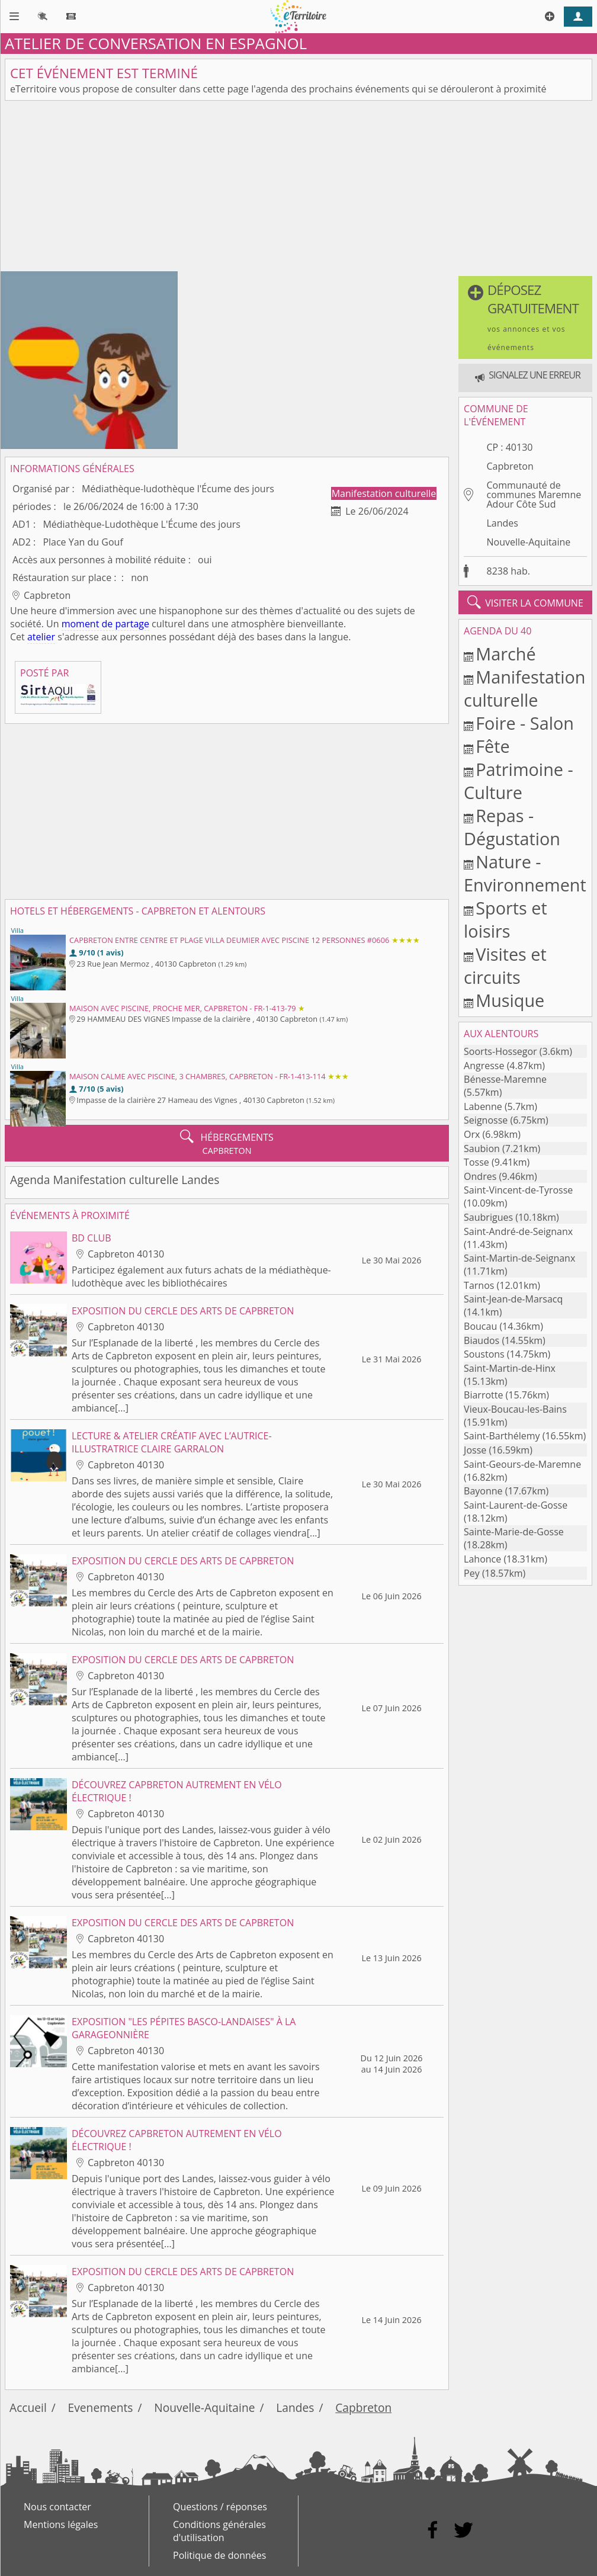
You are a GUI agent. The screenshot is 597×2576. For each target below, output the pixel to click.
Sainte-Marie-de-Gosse (514, 1531)
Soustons (484, 1354)
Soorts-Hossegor (500, 1051)
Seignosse (486, 1120)
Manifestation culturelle (384, 493)
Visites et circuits (505, 965)
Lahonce (482, 1559)
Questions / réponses (220, 2506)
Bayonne (483, 1490)
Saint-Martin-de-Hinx (510, 1368)
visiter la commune (525, 602)
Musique (510, 1000)
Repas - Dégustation (512, 827)
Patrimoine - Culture (518, 781)
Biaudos (481, 1340)
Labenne (483, 1106)
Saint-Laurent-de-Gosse (515, 1505)
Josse (475, 1450)
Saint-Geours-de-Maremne (522, 1464)
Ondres (480, 1176)
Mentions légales (61, 2524)
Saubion (482, 1148)
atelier (41, 636)
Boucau (480, 1326)
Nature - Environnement (525, 873)
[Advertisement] (298, 188)
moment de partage (105, 623)
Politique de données (219, 2555)
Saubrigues (488, 1217)
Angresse (484, 1065)
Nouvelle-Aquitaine (528, 541)
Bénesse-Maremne (505, 1079)
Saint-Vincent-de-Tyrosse (518, 1189)
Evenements (100, 2407)
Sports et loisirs (505, 919)
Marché (505, 653)
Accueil (28, 2407)
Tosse (476, 1162)
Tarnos (479, 1285)
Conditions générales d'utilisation (219, 2531)
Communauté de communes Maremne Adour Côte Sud (533, 495)
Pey (472, 1573)
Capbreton (509, 466)
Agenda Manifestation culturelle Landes (114, 1180)
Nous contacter (57, 2506)
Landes (502, 523)
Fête (492, 746)
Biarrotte (483, 1394)
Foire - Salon (525, 722)
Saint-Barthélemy (502, 1435)
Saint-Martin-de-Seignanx (519, 1258)
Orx (472, 1134)
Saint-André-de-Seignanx (518, 1231)
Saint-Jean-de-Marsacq (513, 1298)
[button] (525, 317)
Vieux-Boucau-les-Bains (515, 1409)
